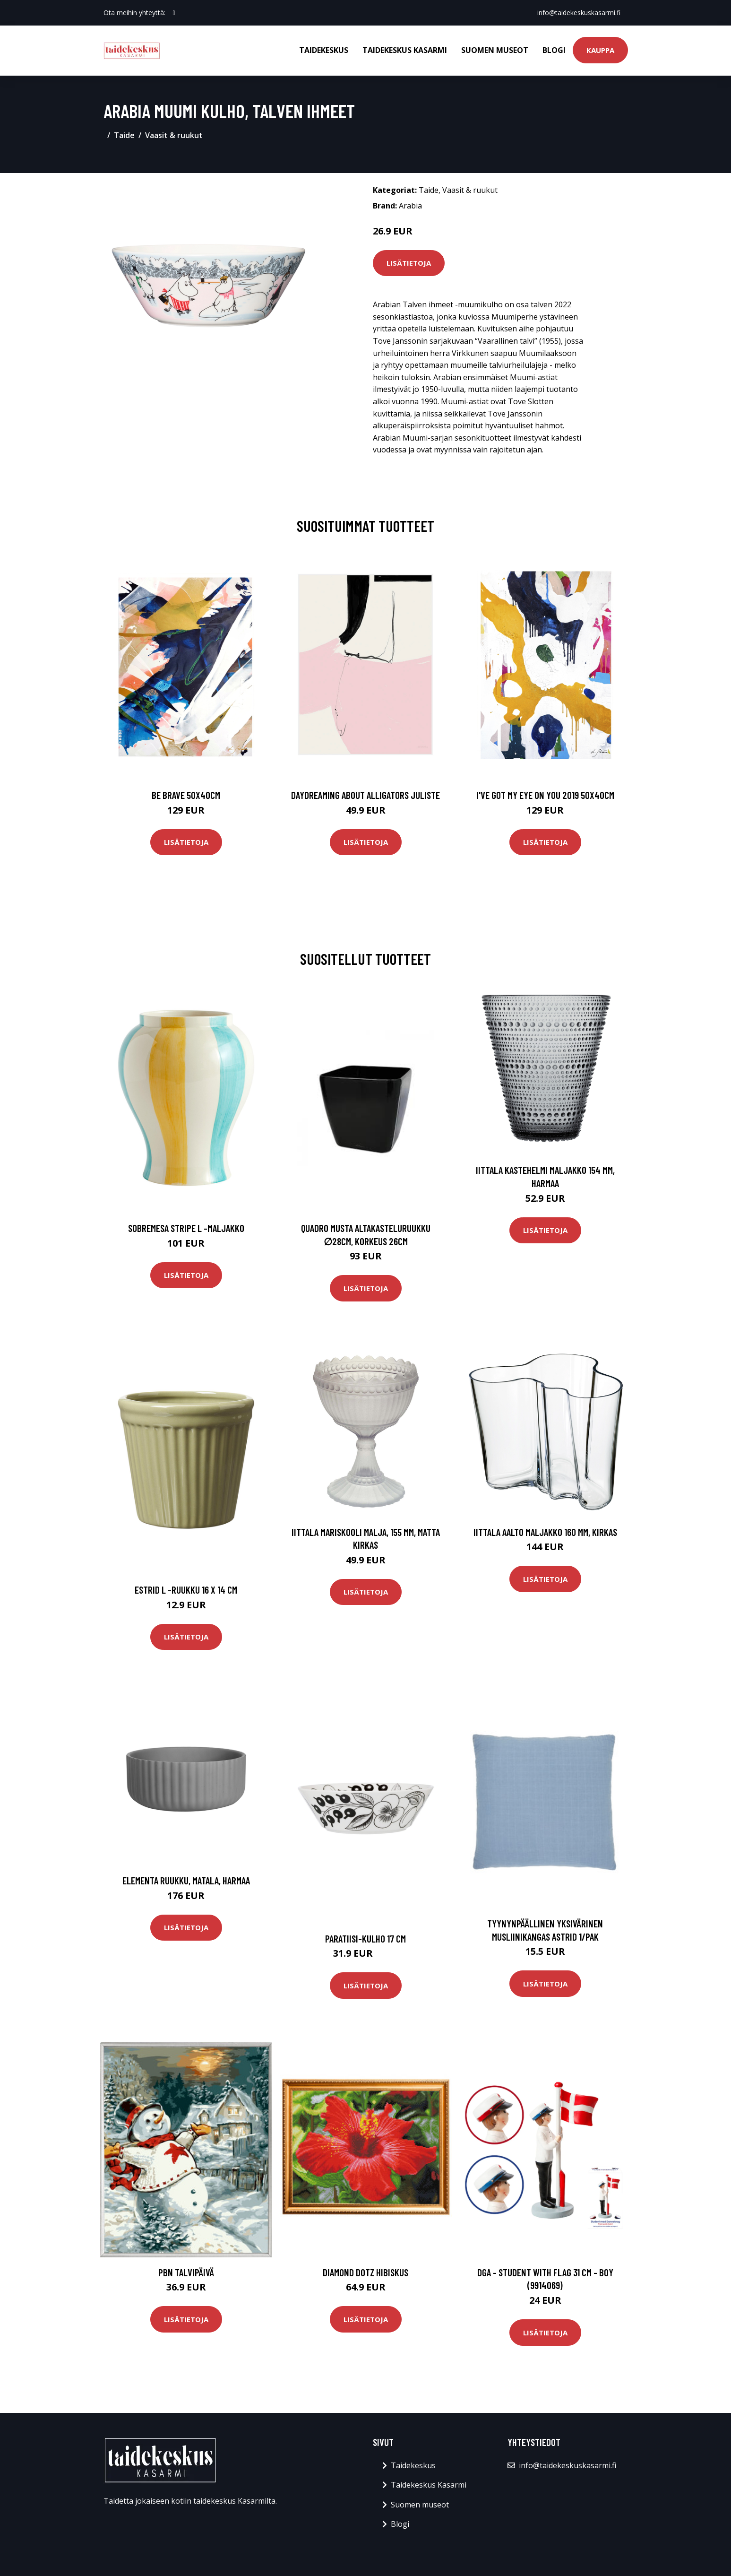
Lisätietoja (409, 263)
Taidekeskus (323, 50)
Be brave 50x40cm (186, 795)
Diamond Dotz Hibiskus (365, 2272)
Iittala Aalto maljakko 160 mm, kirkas (545, 1532)
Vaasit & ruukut (174, 135)
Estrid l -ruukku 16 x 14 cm (186, 1590)
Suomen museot (494, 50)
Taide (124, 135)
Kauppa (600, 50)
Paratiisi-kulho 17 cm (365, 1938)
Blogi (554, 50)
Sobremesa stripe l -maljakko (186, 1228)
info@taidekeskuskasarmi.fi (578, 12)
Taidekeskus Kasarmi (404, 50)
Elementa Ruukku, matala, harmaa (186, 1880)
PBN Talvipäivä (186, 2272)
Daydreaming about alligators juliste (365, 795)
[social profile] (174, 13)
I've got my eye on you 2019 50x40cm (545, 795)
